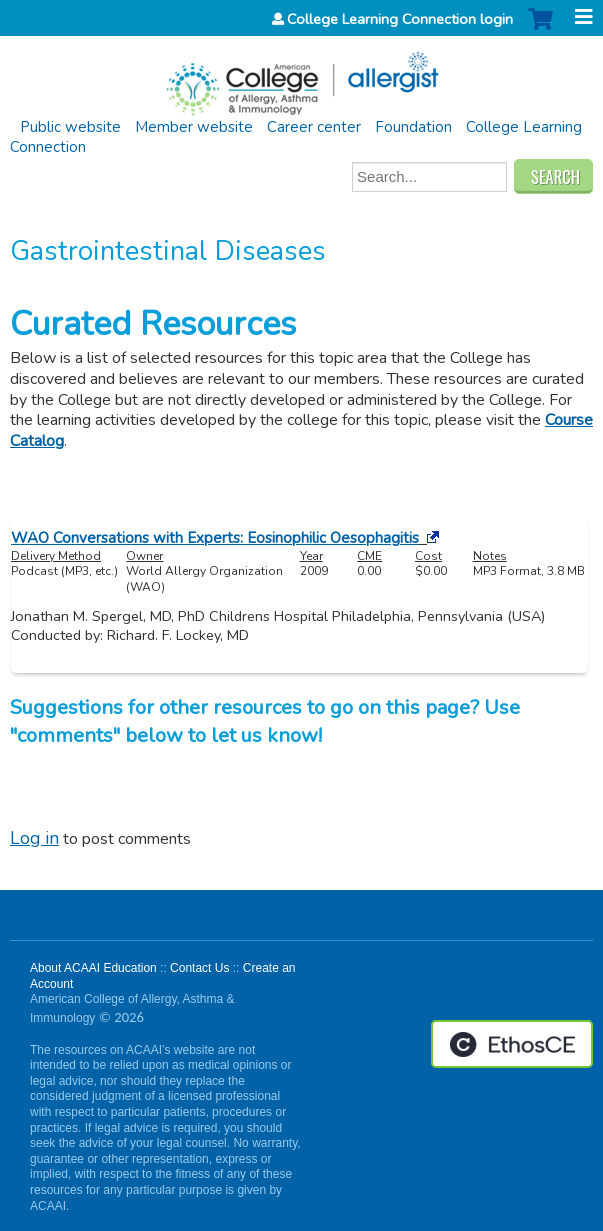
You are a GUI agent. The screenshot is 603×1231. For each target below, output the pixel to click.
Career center (314, 127)
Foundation (413, 127)
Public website (70, 127)
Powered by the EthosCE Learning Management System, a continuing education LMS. (512, 1044)
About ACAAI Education (93, 968)
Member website (194, 127)
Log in (34, 838)
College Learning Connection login (400, 19)
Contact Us (199, 968)
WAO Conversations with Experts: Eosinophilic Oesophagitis (215, 538)
